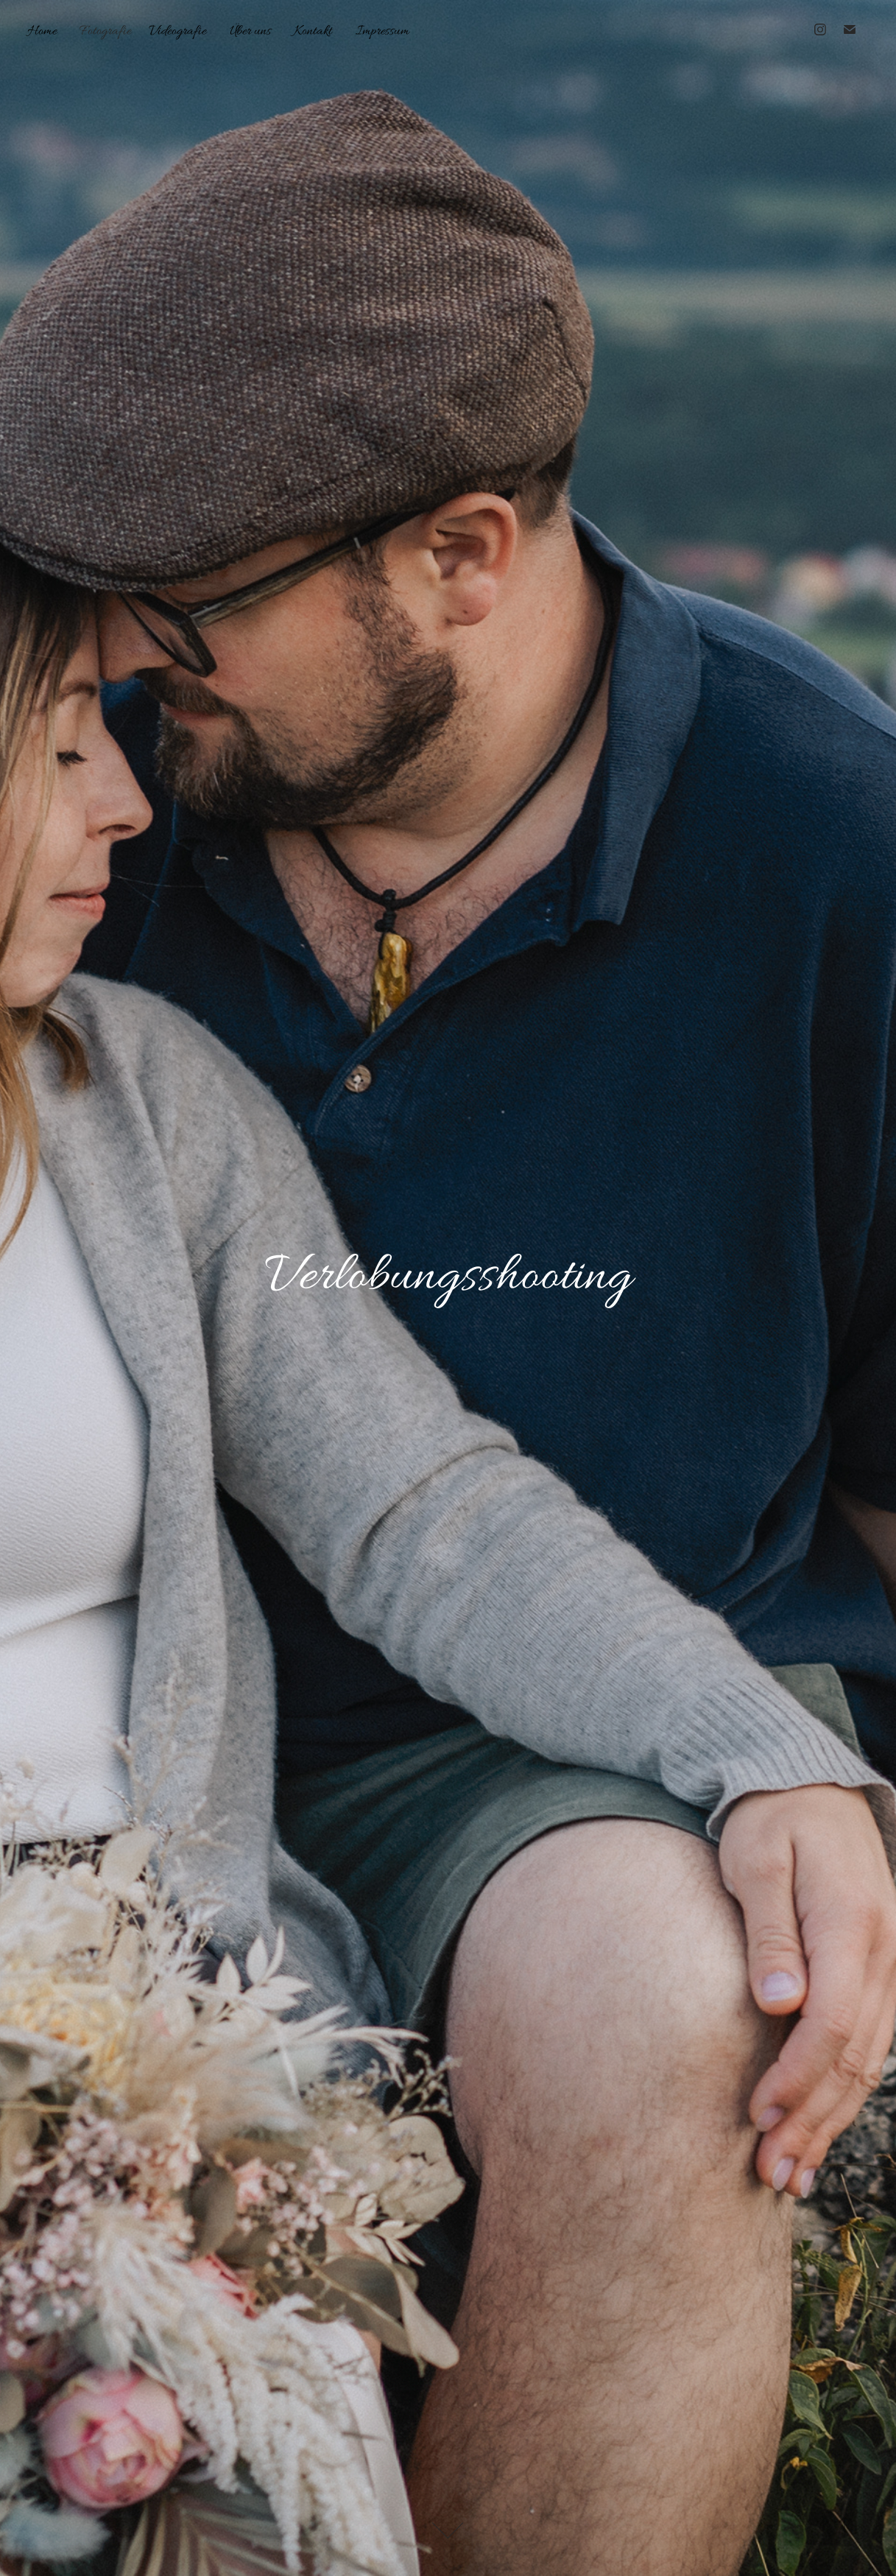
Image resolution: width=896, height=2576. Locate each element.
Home (42, 31)
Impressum (382, 31)
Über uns (250, 31)
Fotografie (105, 31)
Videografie (177, 31)
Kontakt (313, 31)
